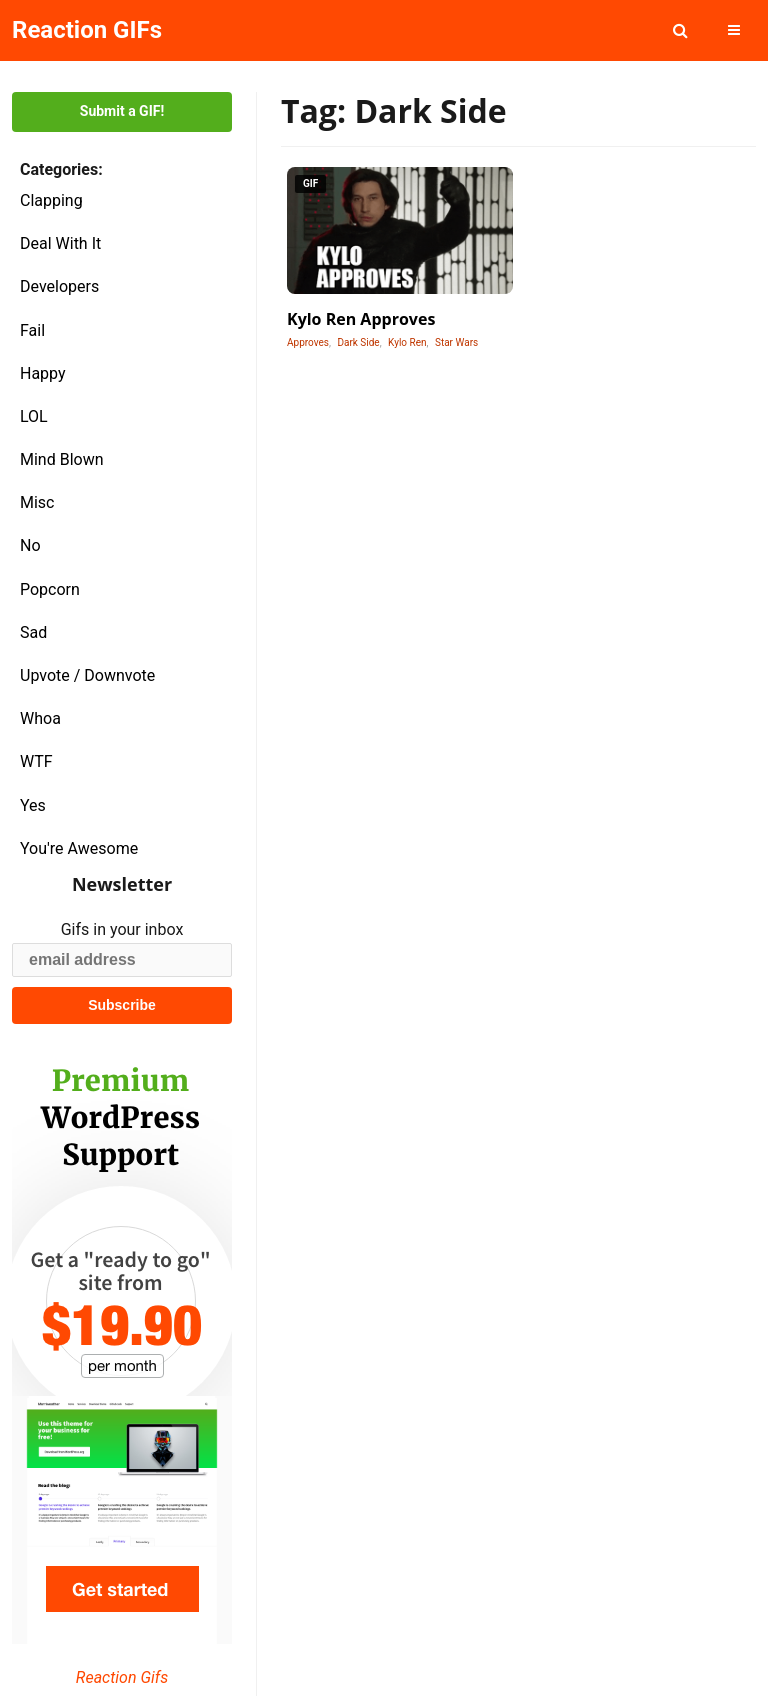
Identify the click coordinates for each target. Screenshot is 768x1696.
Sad (33, 632)
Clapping (51, 200)
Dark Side (358, 342)
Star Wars (456, 342)
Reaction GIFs (87, 30)
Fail (32, 330)
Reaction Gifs (122, 1677)
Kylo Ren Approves (361, 319)
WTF (36, 761)
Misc (37, 502)
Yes (33, 805)
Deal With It (60, 243)
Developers (59, 286)
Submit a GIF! (122, 111)
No (30, 545)
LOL (34, 416)
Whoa (40, 718)
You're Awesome (79, 848)
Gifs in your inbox (122, 929)
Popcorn (50, 589)
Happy (43, 373)
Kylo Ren (407, 342)
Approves (308, 342)
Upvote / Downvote (87, 675)
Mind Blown (62, 459)
